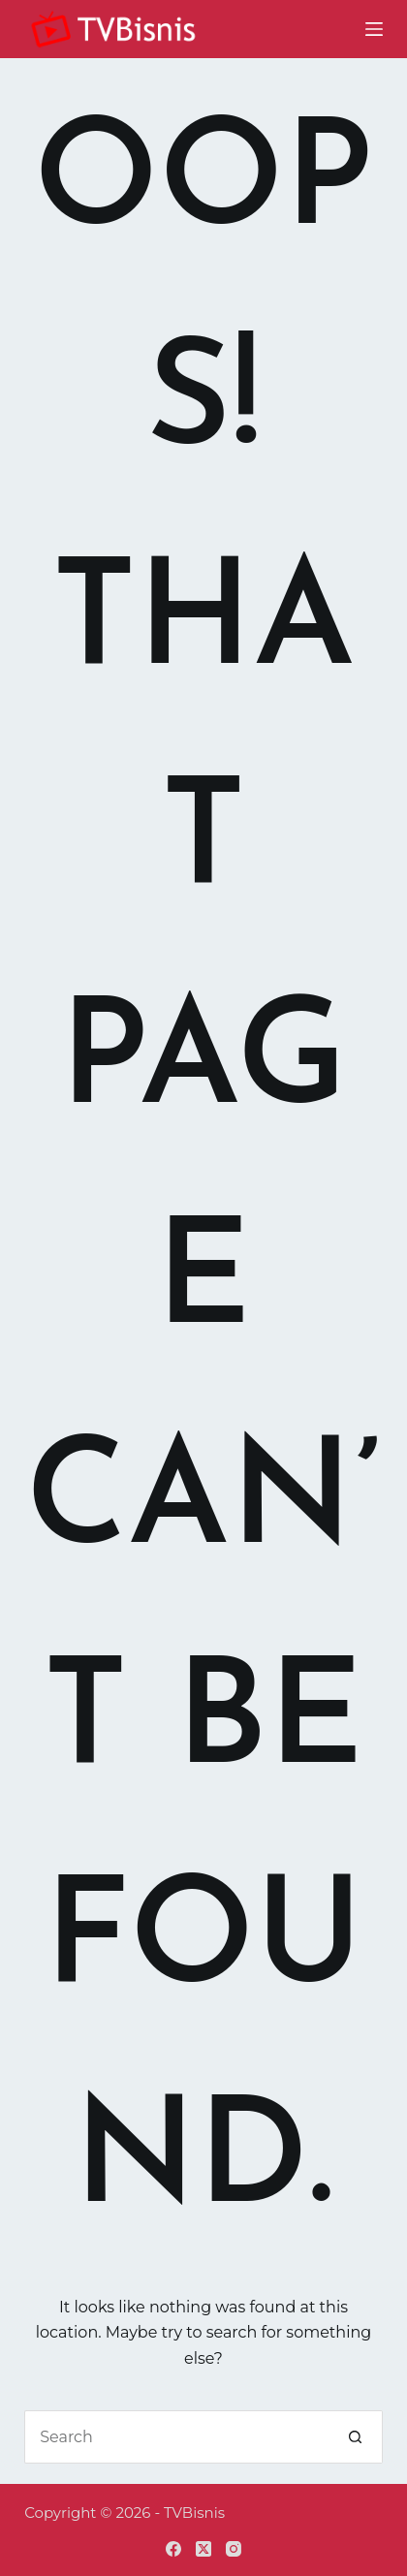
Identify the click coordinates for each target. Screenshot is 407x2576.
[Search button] (356, 2437)
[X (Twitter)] (203, 2549)
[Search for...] (176, 2437)
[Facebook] (173, 2549)
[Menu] (374, 29)
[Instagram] (233, 2549)
